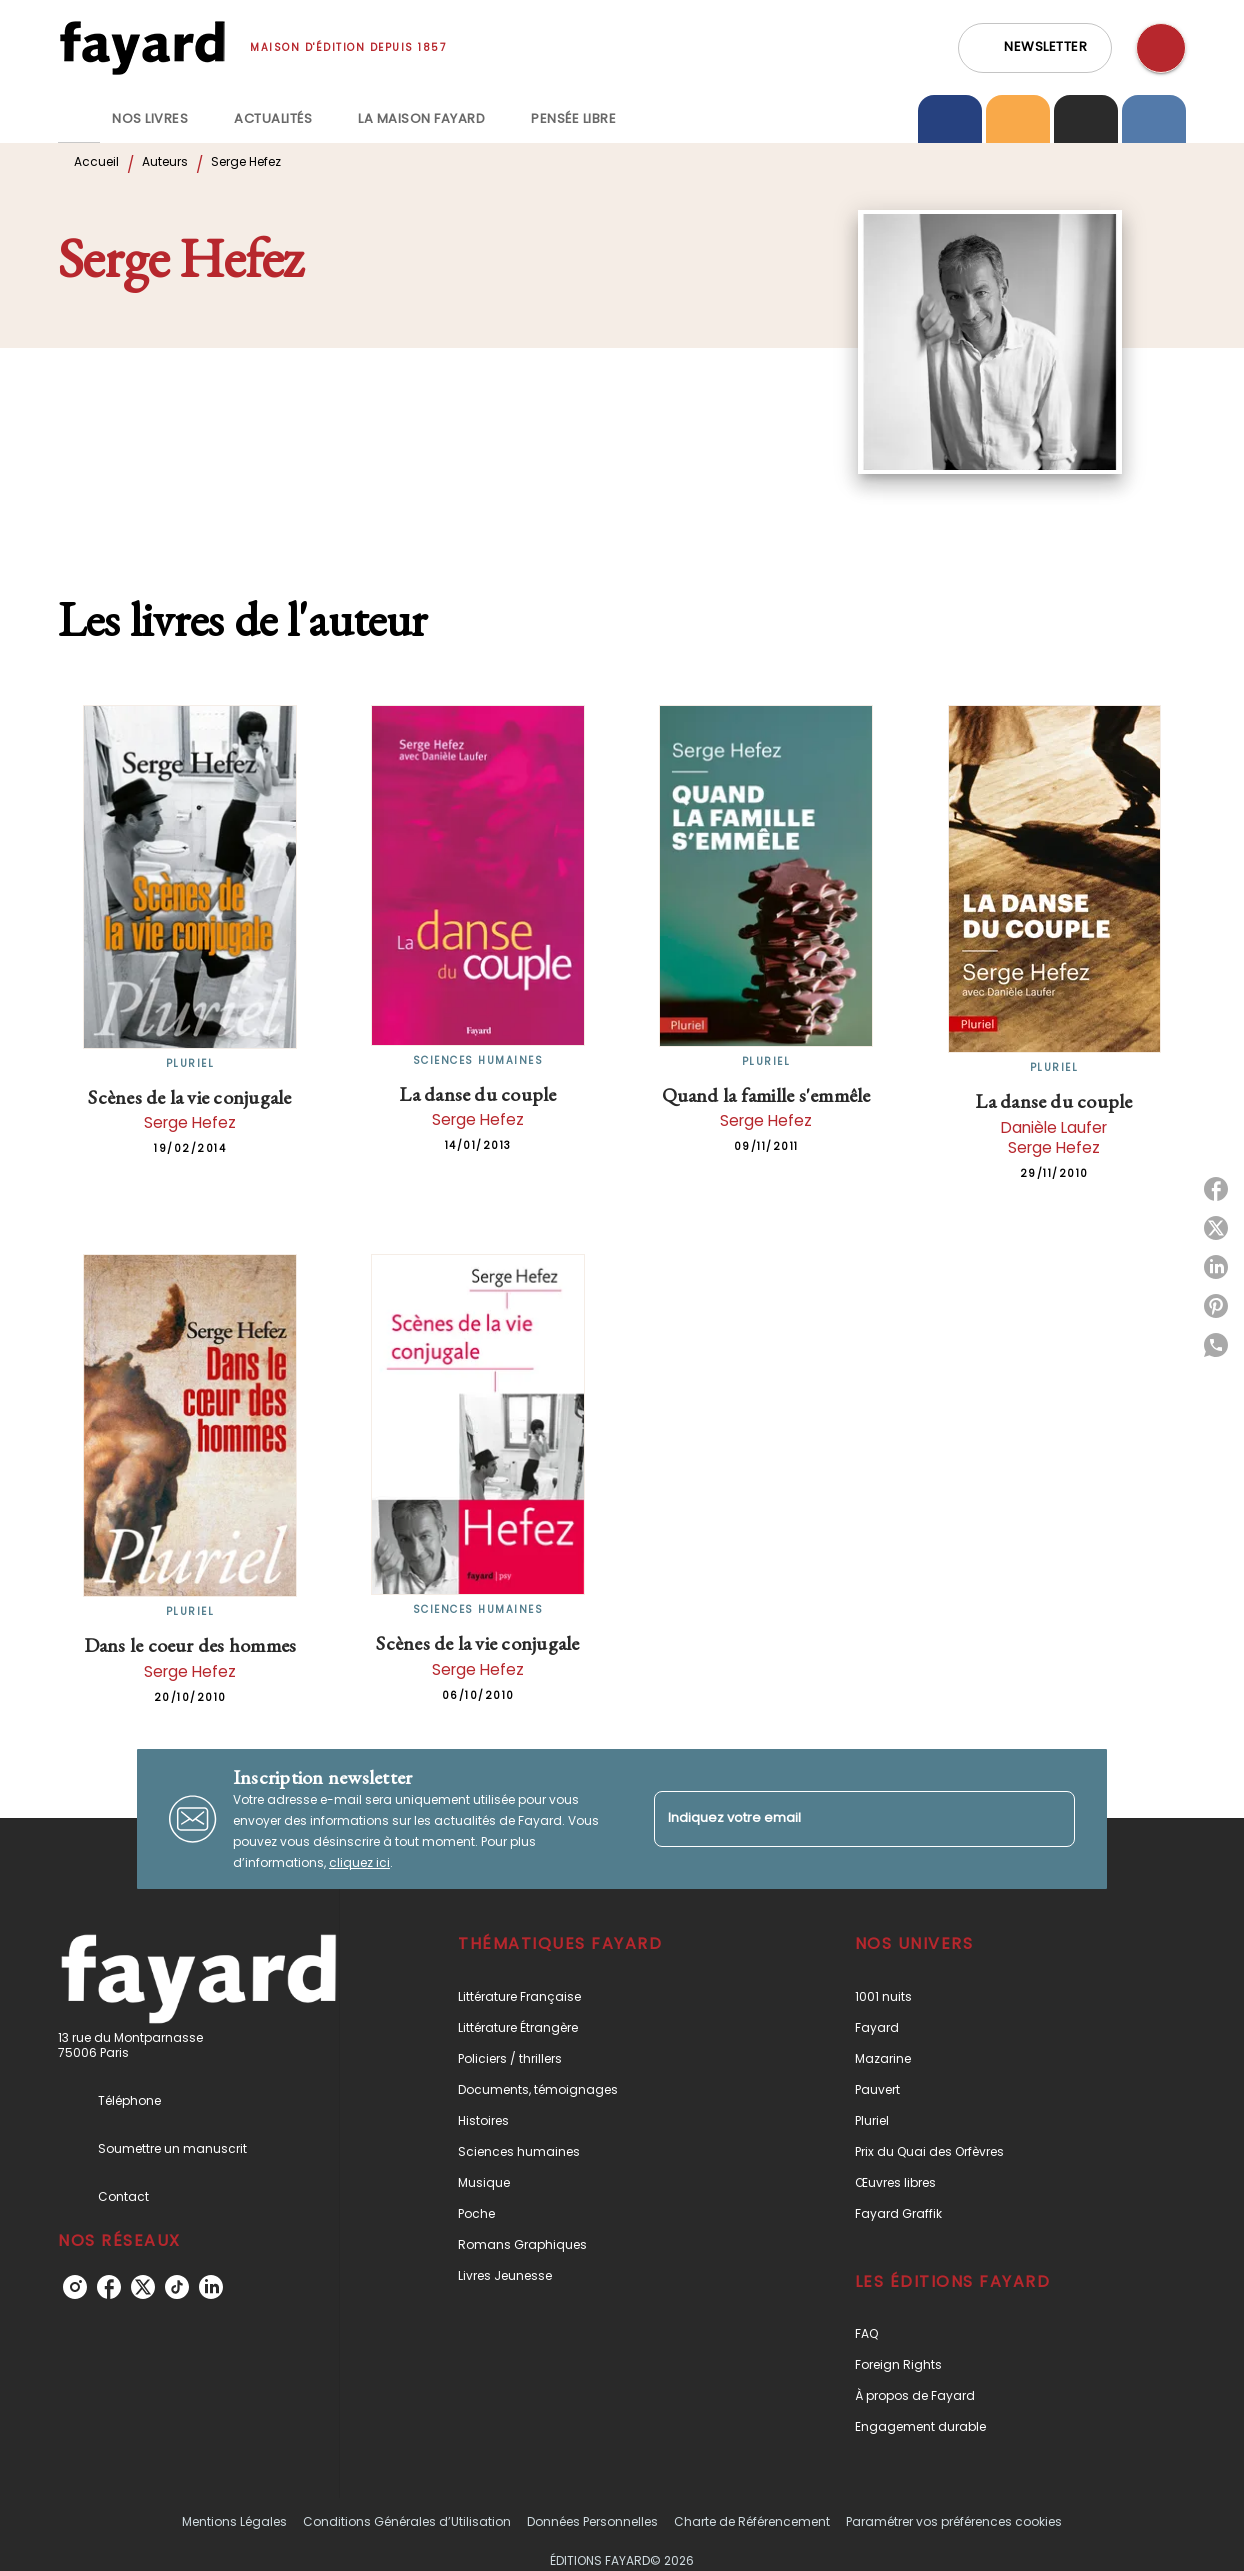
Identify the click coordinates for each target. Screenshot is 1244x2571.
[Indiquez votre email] (839, 1818)
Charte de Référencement (752, 2521)
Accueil (96, 161)
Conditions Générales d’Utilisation (407, 2521)
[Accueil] (142, 47)
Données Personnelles (592, 2521)
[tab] (79, 119)
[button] (1035, 48)
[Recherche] (1161, 48)
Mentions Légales (234, 2521)
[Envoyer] (1051, 1819)
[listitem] (75, 2287)
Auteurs (165, 161)
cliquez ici (359, 1862)
